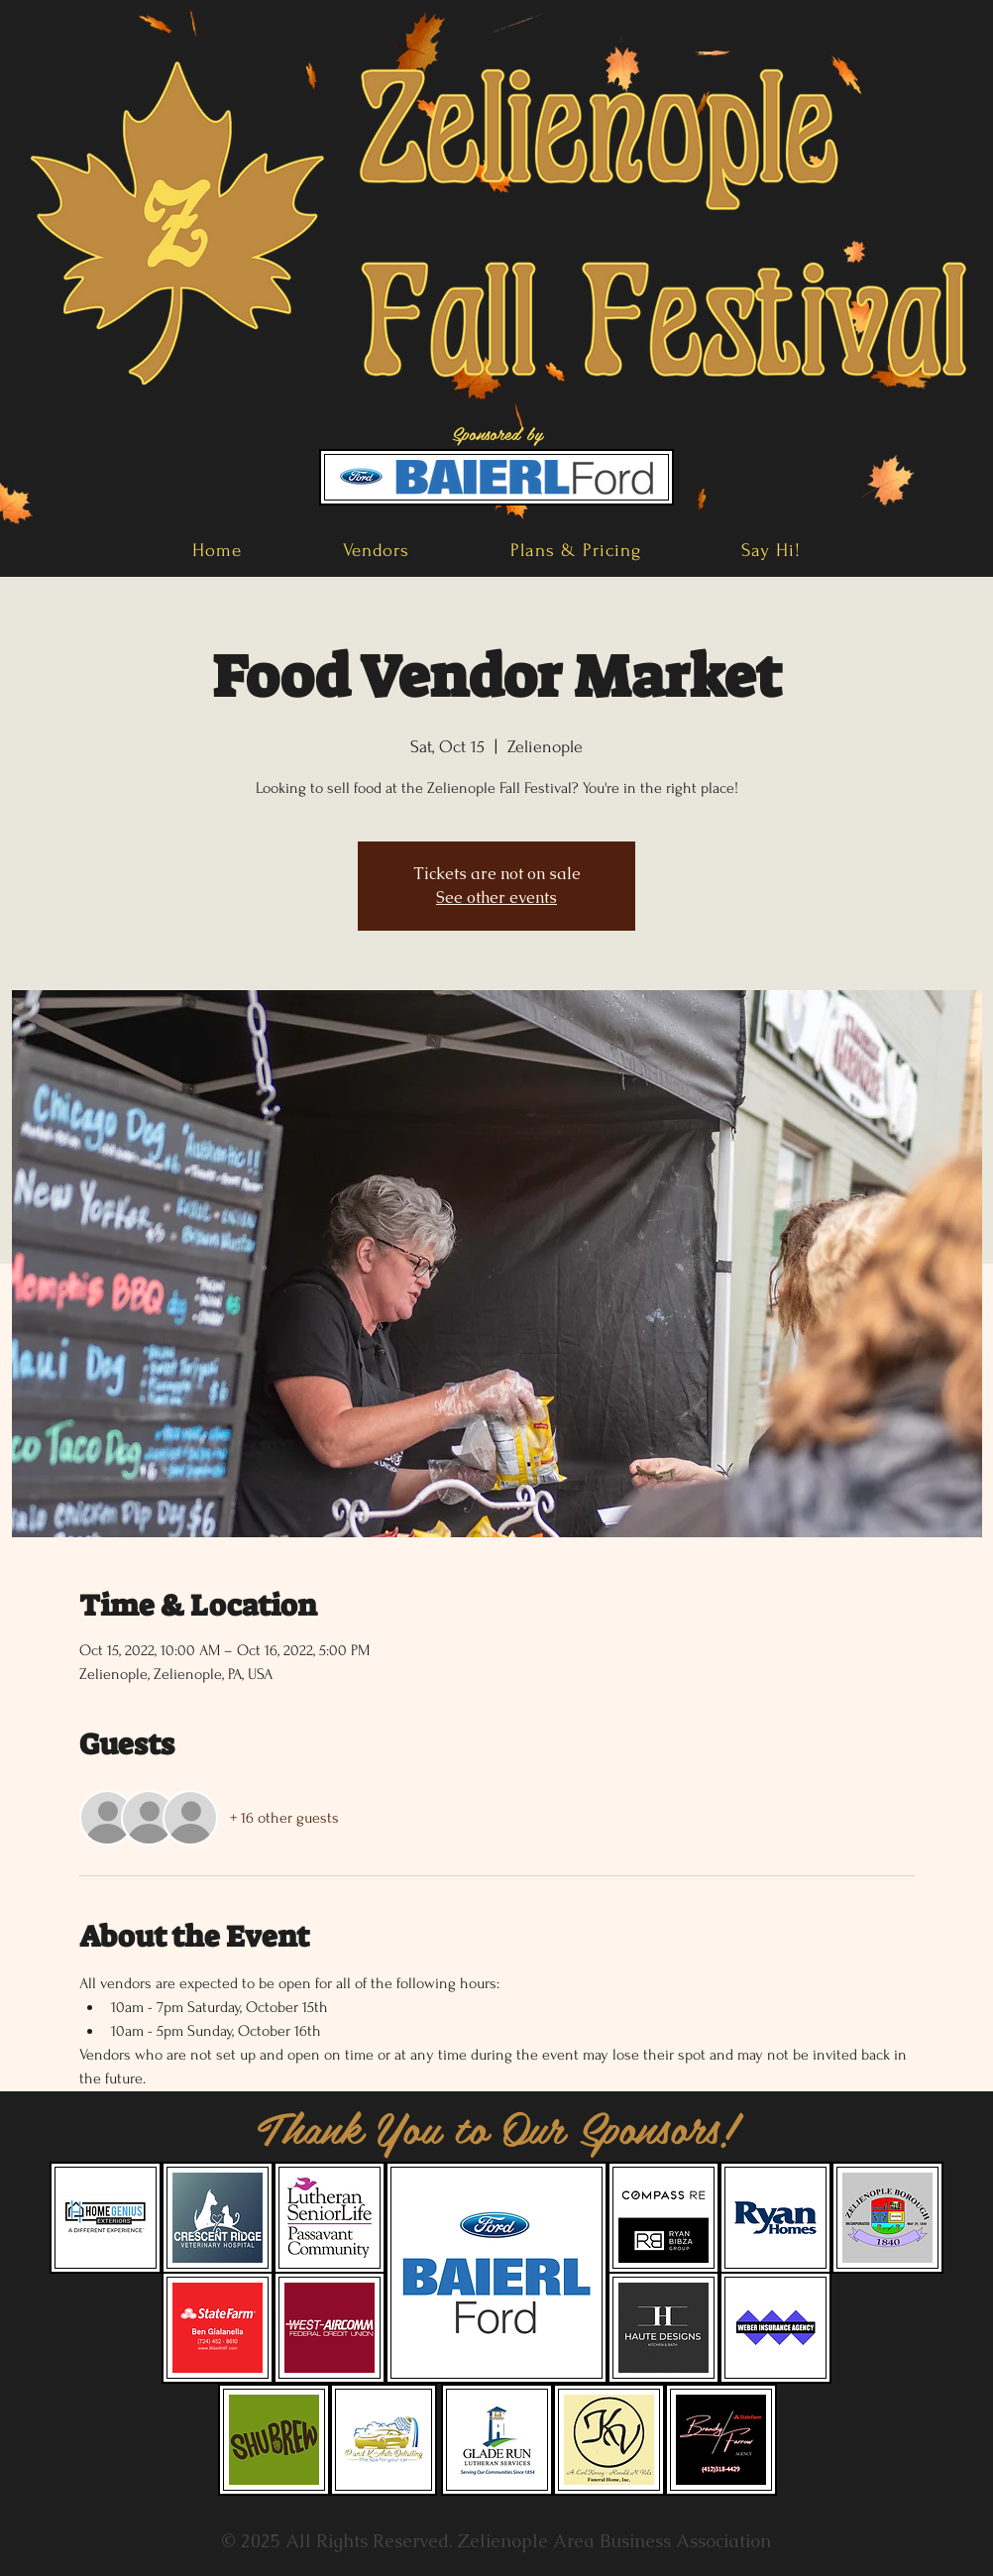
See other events (496, 897)
